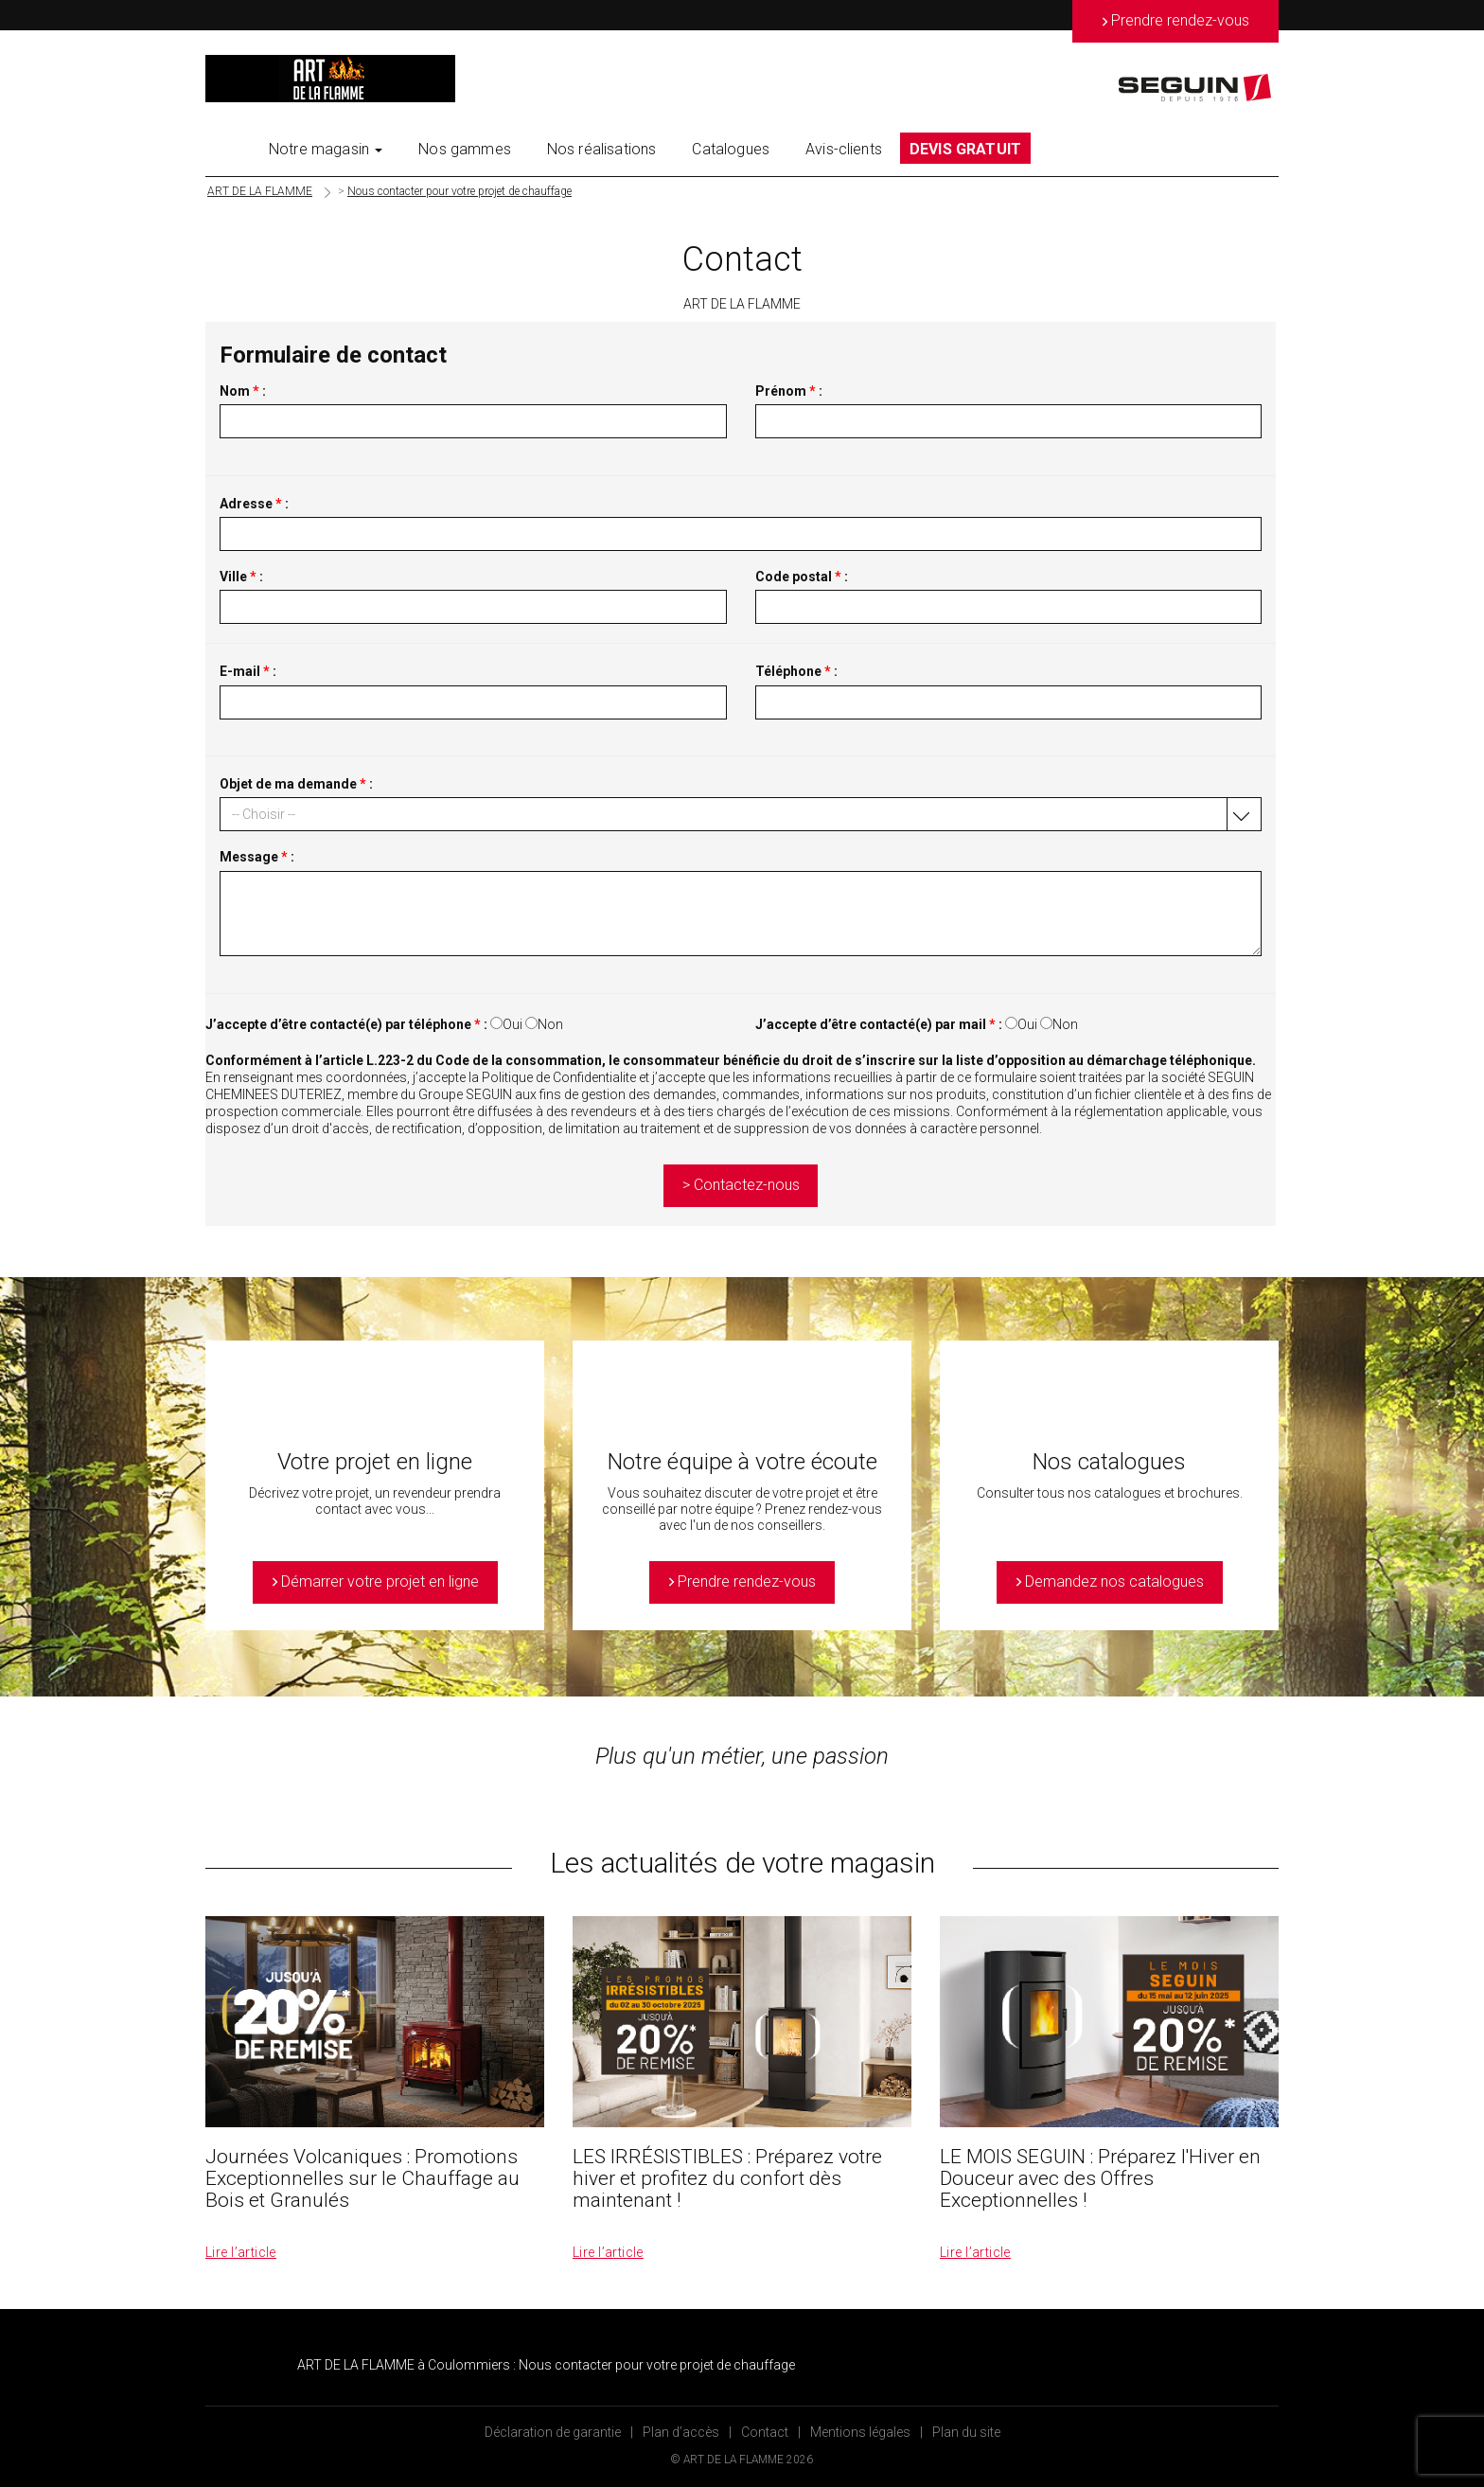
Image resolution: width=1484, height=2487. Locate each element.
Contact (764, 2432)
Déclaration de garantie (553, 2432)
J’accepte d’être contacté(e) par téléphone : (346, 1024)
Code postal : (801, 576)
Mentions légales (860, 2432)
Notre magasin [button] (325, 149)
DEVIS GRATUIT (965, 149)
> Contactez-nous (741, 1185)
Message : (257, 856)
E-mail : (248, 671)
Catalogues (730, 149)
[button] (741, 814)
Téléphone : (796, 671)
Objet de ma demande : (296, 783)
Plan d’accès (681, 2432)
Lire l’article (240, 2252)
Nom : (243, 391)
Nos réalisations (602, 149)
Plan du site (966, 2432)
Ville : (241, 576)
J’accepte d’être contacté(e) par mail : (878, 1024)
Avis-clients (843, 149)
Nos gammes (464, 149)
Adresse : (254, 503)
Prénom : (788, 391)
